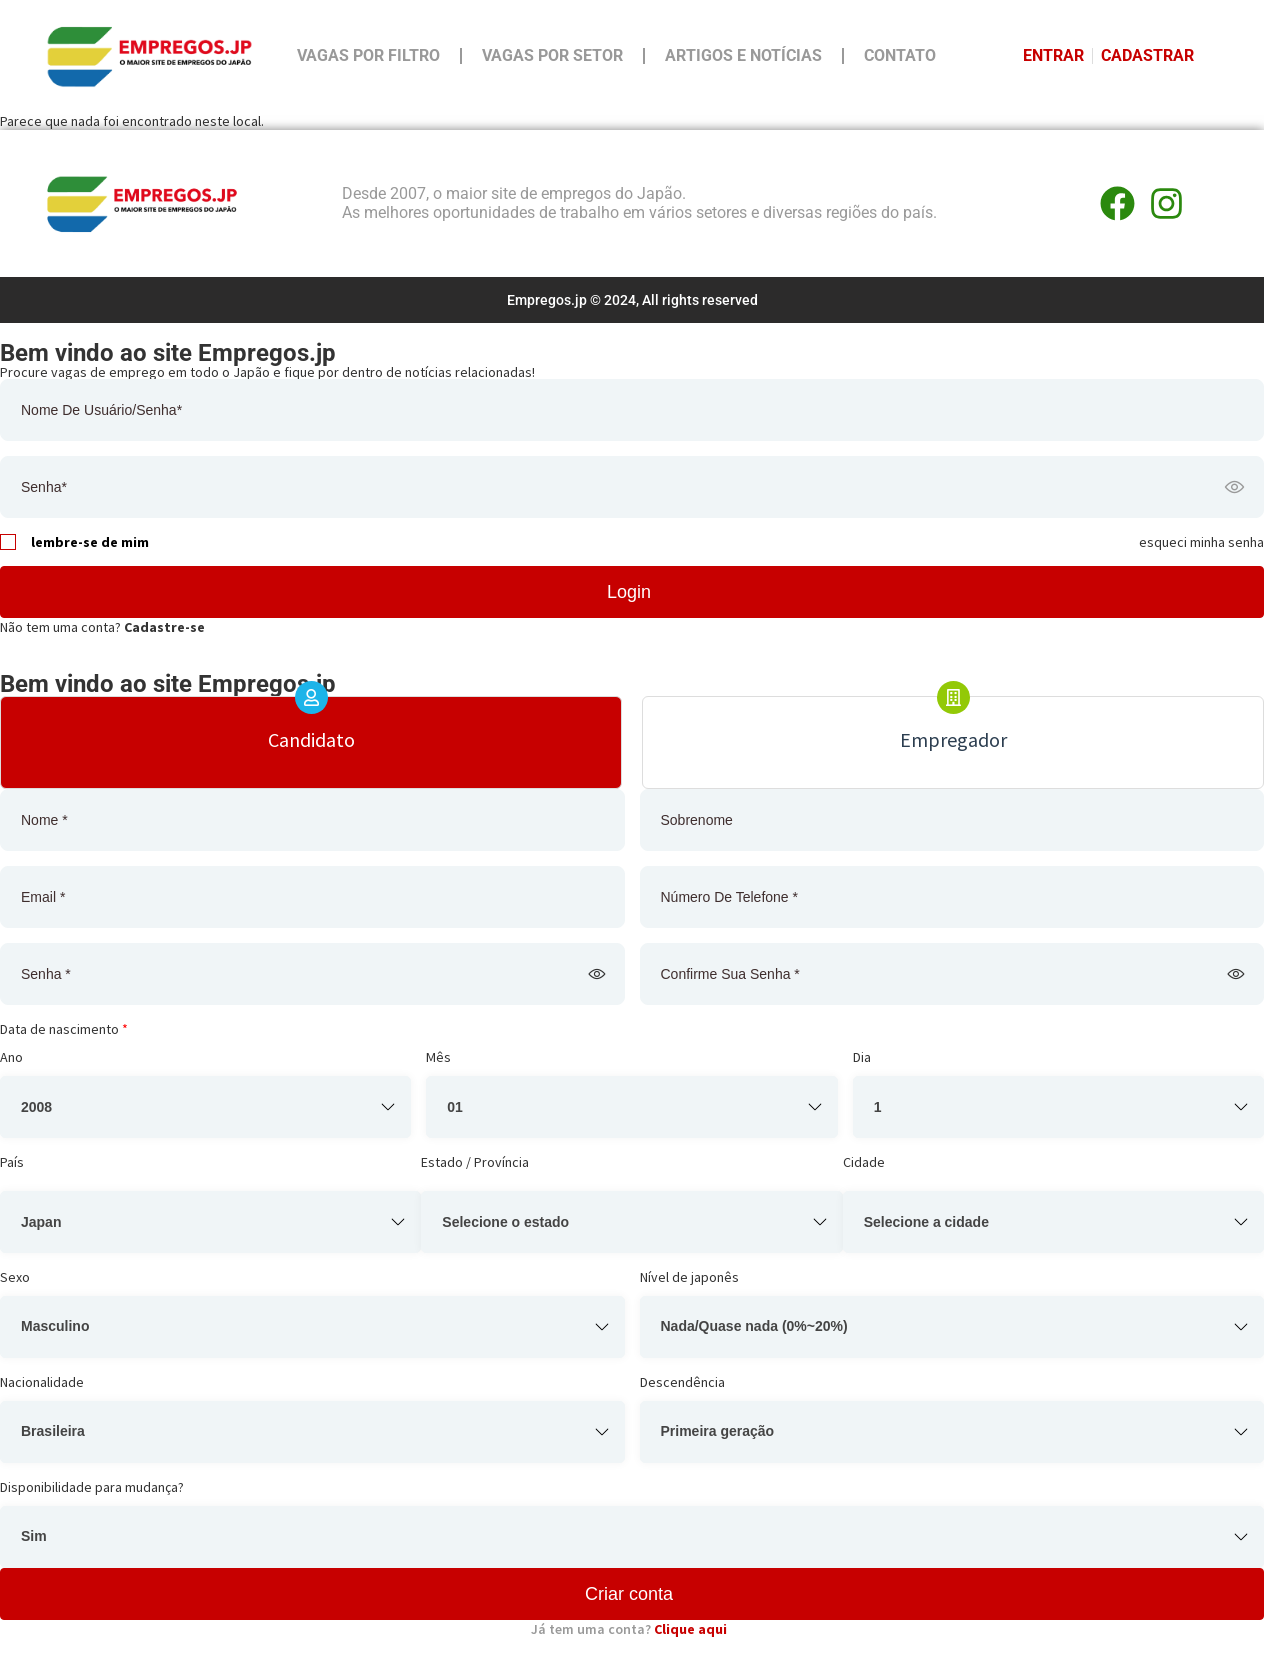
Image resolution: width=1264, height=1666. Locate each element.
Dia (862, 1057)
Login (629, 592)
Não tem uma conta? (102, 627)
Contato (900, 55)
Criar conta (629, 1594)
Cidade (864, 1162)
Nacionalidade (42, 1382)
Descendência (682, 1382)
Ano (11, 1057)
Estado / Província (475, 1162)
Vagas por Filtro (368, 55)
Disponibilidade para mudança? (92, 1487)
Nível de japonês (689, 1277)
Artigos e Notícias (743, 55)
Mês (438, 1057)
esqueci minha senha (1201, 542)
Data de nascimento (64, 1029)
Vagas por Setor (552, 55)
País (12, 1162)
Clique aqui (690, 1629)
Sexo (15, 1277)
